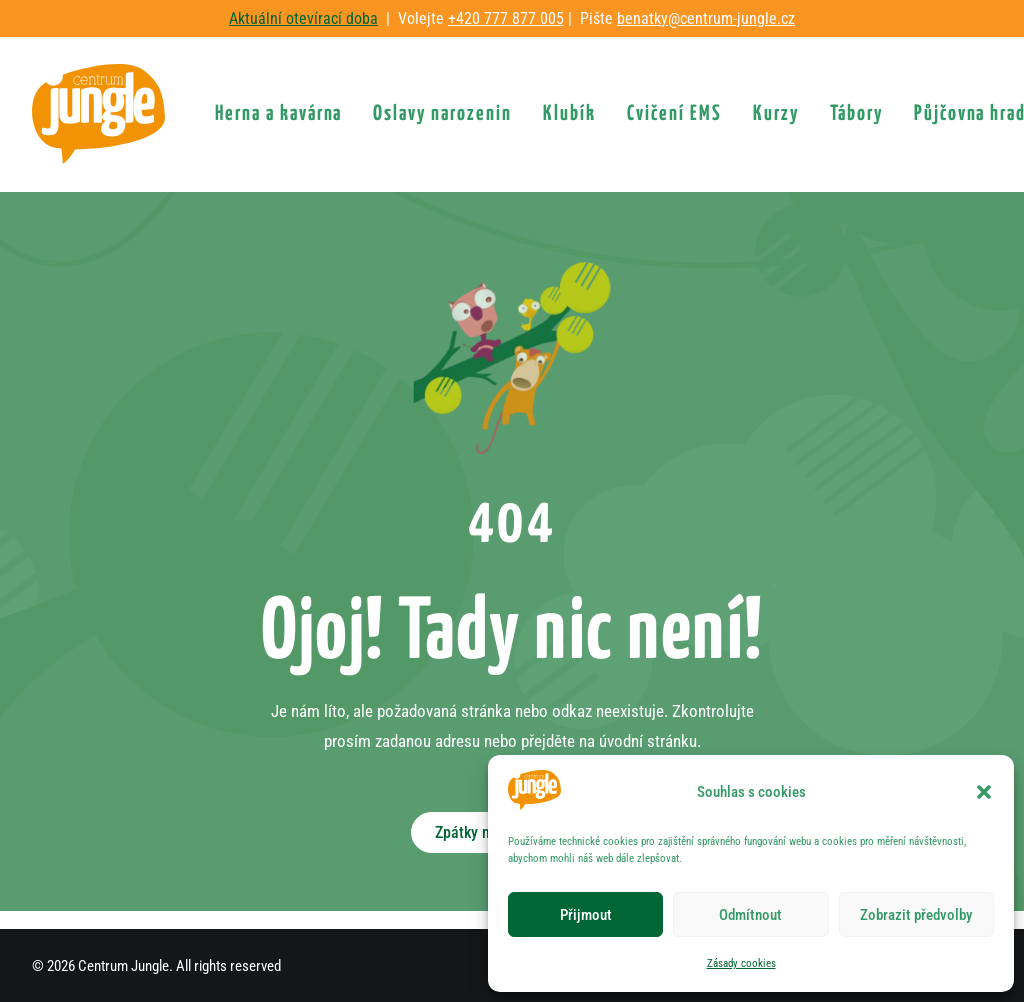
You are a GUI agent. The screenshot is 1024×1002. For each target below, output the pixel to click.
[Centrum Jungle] (98, 114)
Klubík (569, 114)
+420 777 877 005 (506, 18)
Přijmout (586, 915)
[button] (984, 792)
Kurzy (776, 114)
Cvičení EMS (674, 114)
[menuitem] (279, 114)
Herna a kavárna (279, 114)
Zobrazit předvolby (916, 915)
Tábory (856, 114)
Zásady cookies (741, 963)
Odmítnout (750, 915)
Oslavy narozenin (442, 114)
